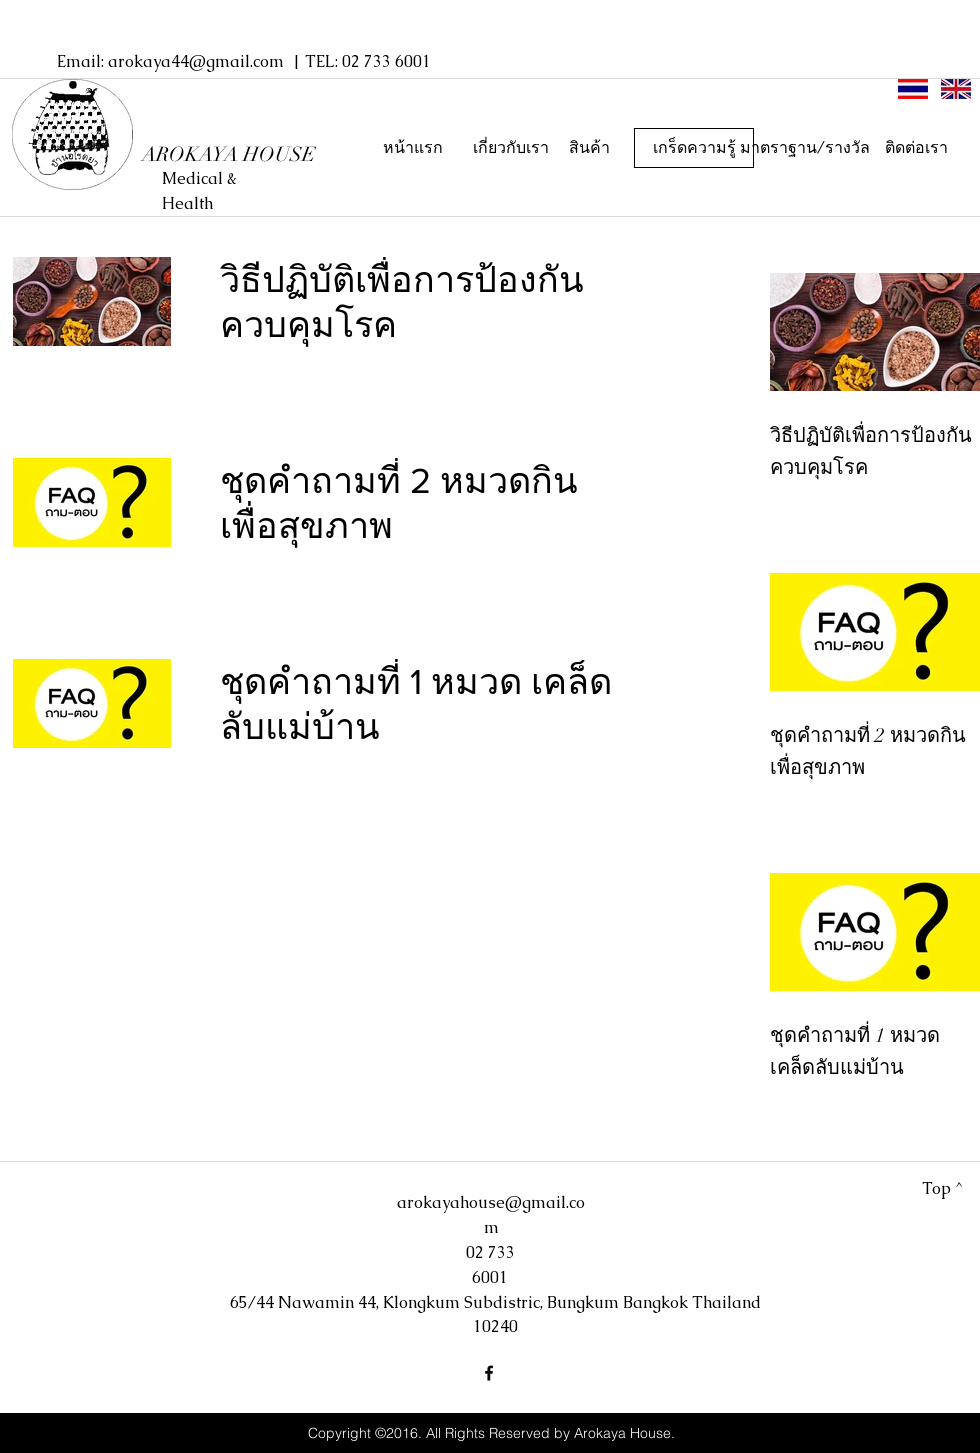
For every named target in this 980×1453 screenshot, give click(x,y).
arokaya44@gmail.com (196, 61)
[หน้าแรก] (413, 148)
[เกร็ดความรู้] (694, 148)
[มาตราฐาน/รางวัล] (805, 148)
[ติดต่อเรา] (916, 148)
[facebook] (489, 1373)
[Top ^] (942, 1189)
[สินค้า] (589, 148)
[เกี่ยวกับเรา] (511, 148)
